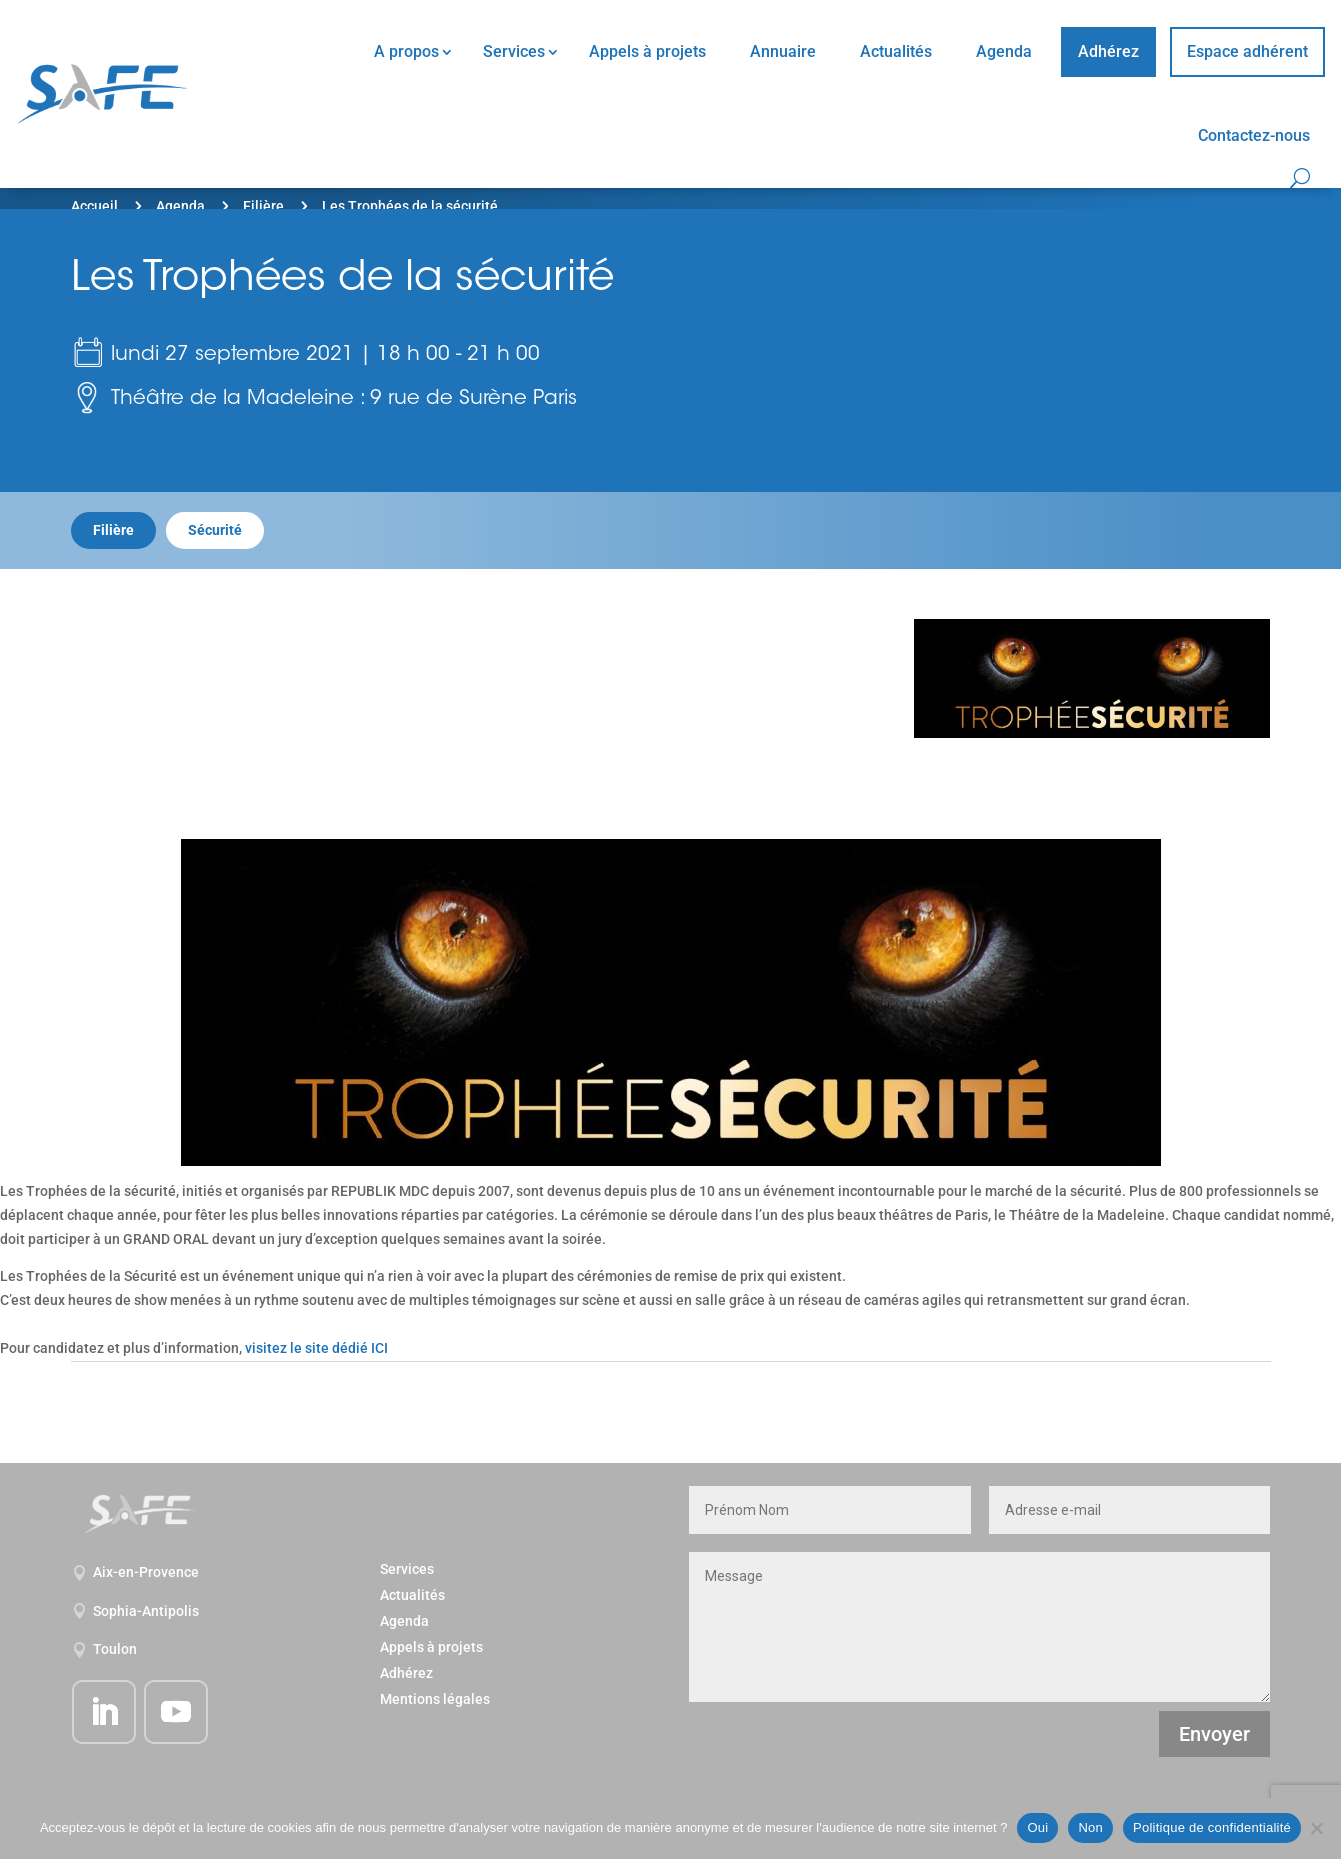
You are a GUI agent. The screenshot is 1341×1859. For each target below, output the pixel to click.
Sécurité (215, 530)
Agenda (1004, 51)
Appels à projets (647, 51)
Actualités (896, 51)
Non (1090, 1827)
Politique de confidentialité (1212, 1827)
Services (514, 51)
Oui (1037, 1827)
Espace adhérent (1247, 51)
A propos (406, 51)
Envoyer (1214, 1734)
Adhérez (1108, 51)
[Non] (1316, 1828)
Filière (263, 206)
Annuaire (783, 51)
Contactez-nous (1254, 135)
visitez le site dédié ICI (316, 1348)
